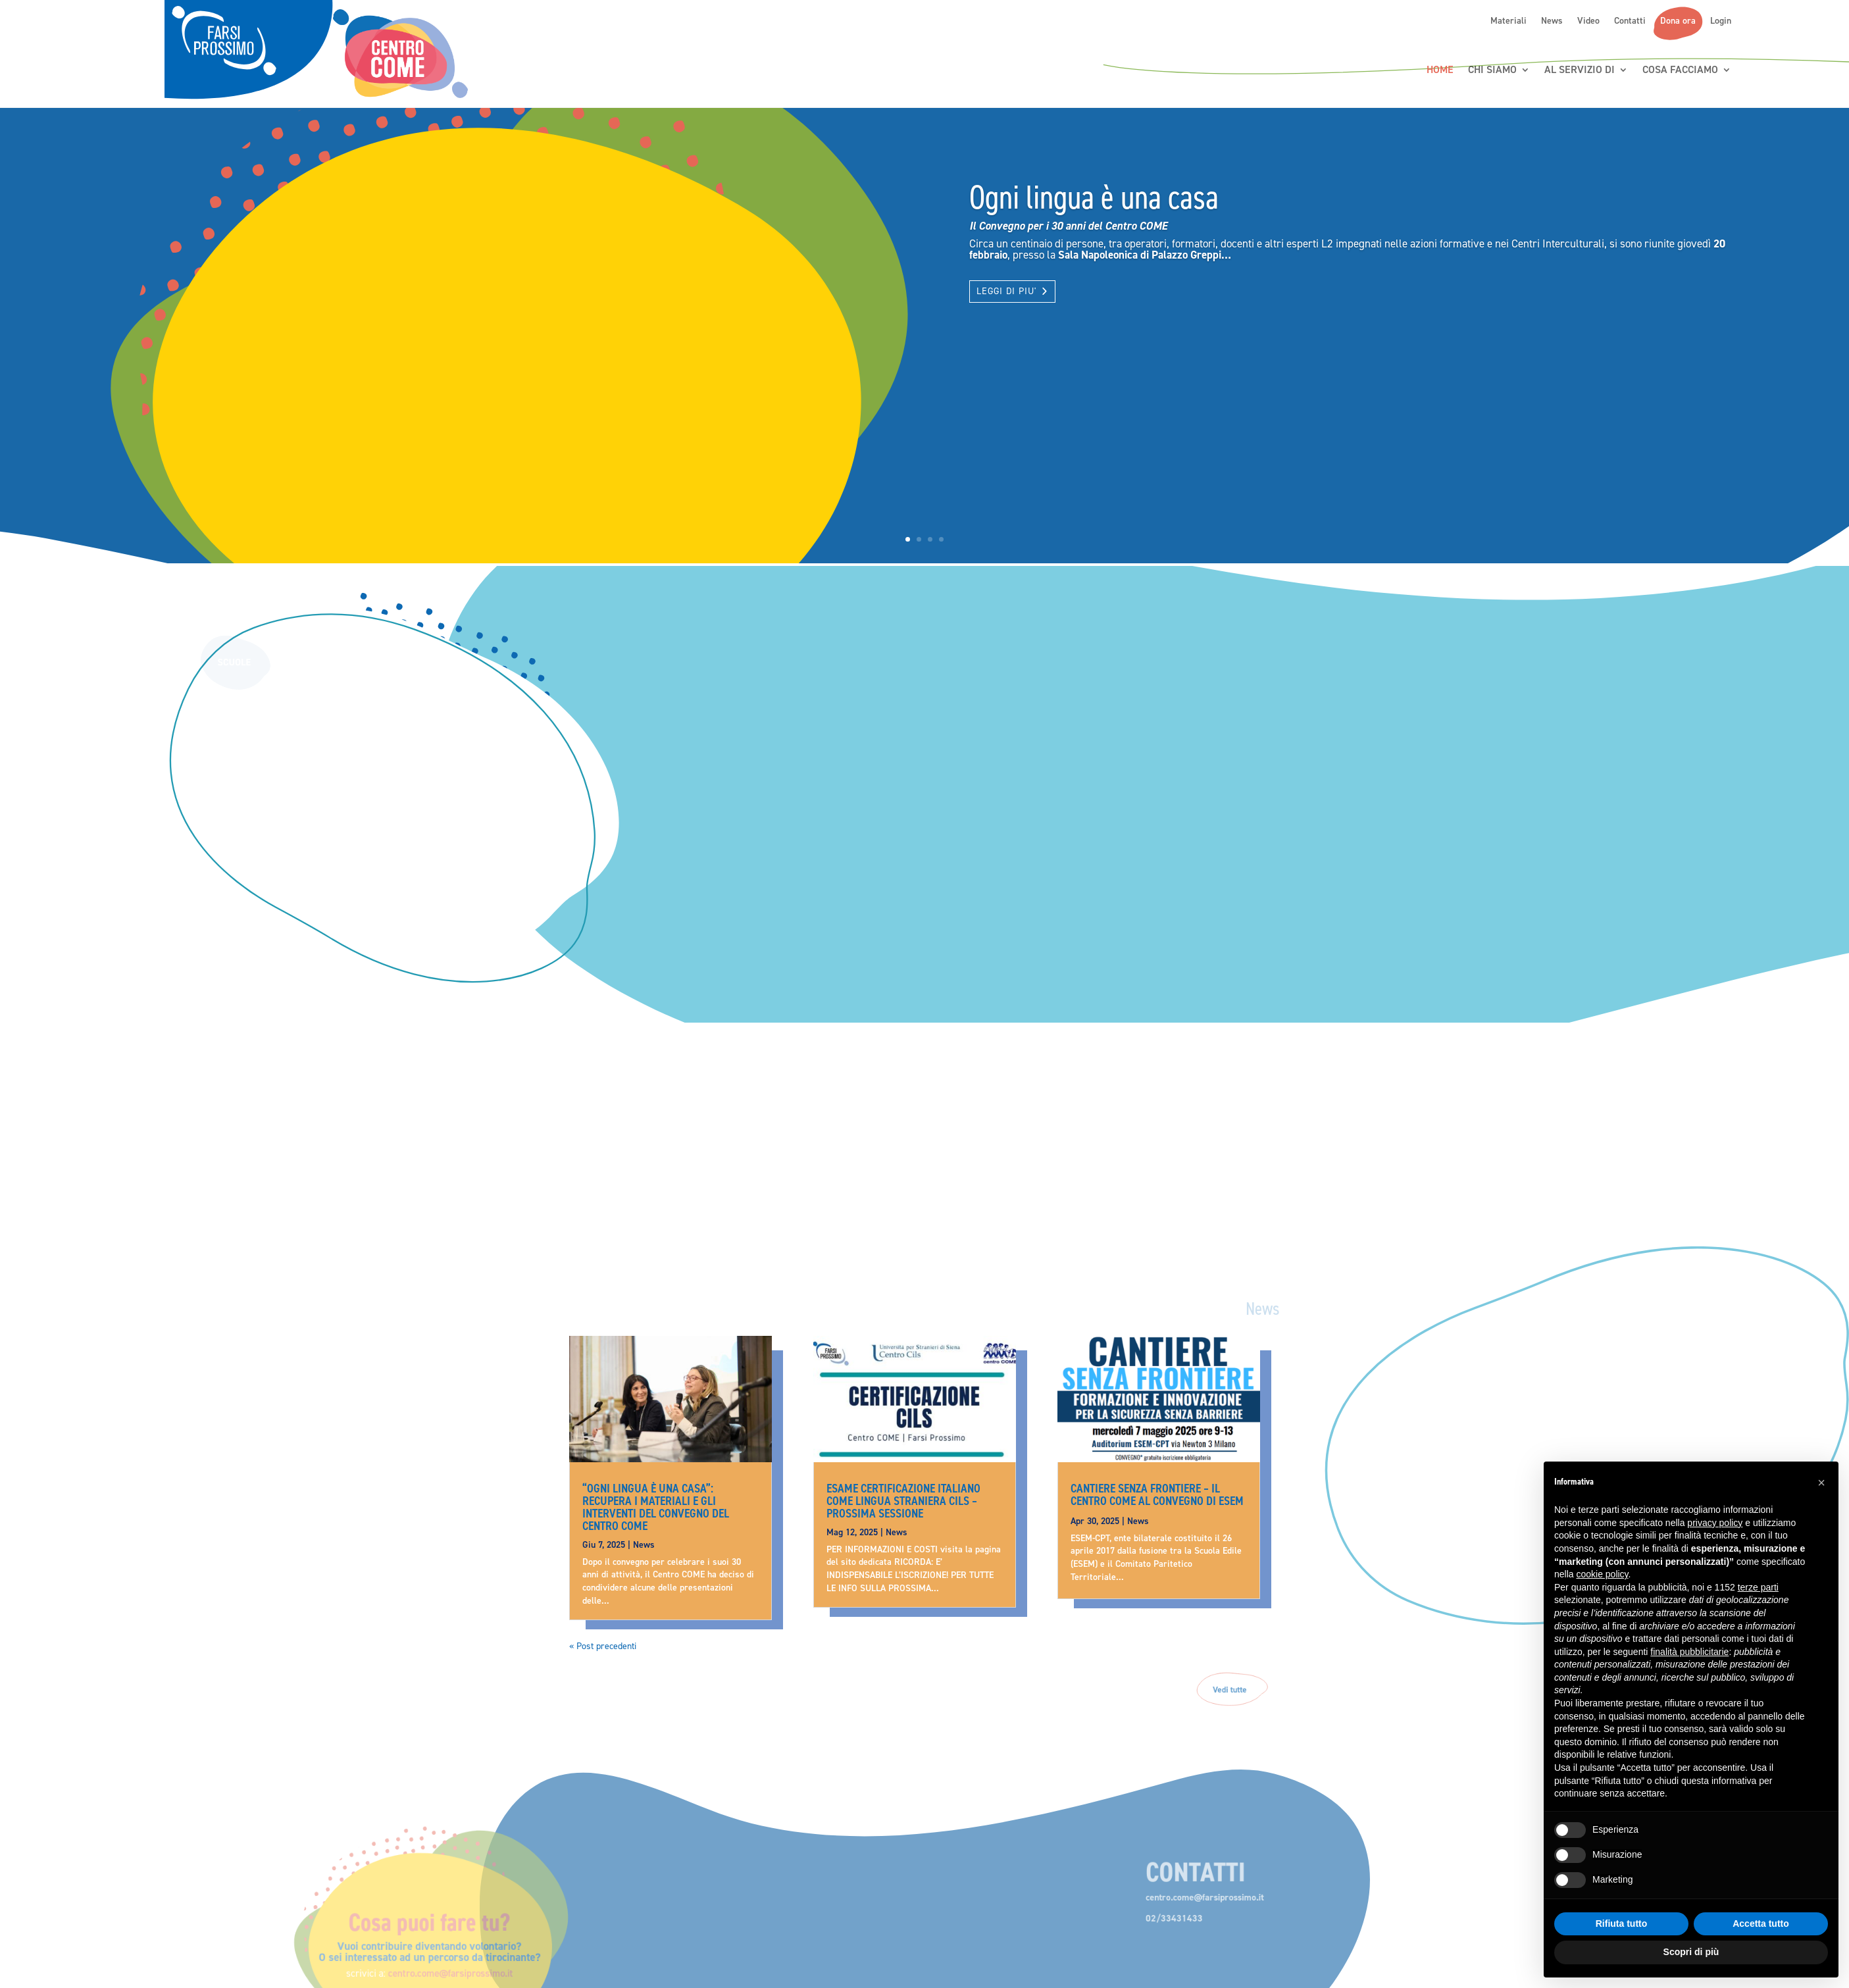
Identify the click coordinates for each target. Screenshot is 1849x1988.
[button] (1821, 1482)
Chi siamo (1492, 70)
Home (1440, 70)
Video (1588, 21)
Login (1720, 21)
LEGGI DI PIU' (1006, 291)
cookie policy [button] (1602, 1574)
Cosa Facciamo (1680, 70)
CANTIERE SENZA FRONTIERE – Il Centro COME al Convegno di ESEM (1157, 1494)
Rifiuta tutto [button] (1622, 1923)
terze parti (1758, 1587)
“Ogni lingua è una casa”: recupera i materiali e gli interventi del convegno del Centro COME (655, 1507)
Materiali (1508, 21)
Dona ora (1678, 21)
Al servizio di (1579, 70)
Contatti (1630, 21)
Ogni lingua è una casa (1094, 197)
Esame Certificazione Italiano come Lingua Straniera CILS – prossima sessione (903, 1500)
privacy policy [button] (1714, 1522)
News (1552, 21)
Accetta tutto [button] (1761, 1923)
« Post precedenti (602, 1646)
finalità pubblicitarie (1689, 1651)
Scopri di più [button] (1691, 1952)
